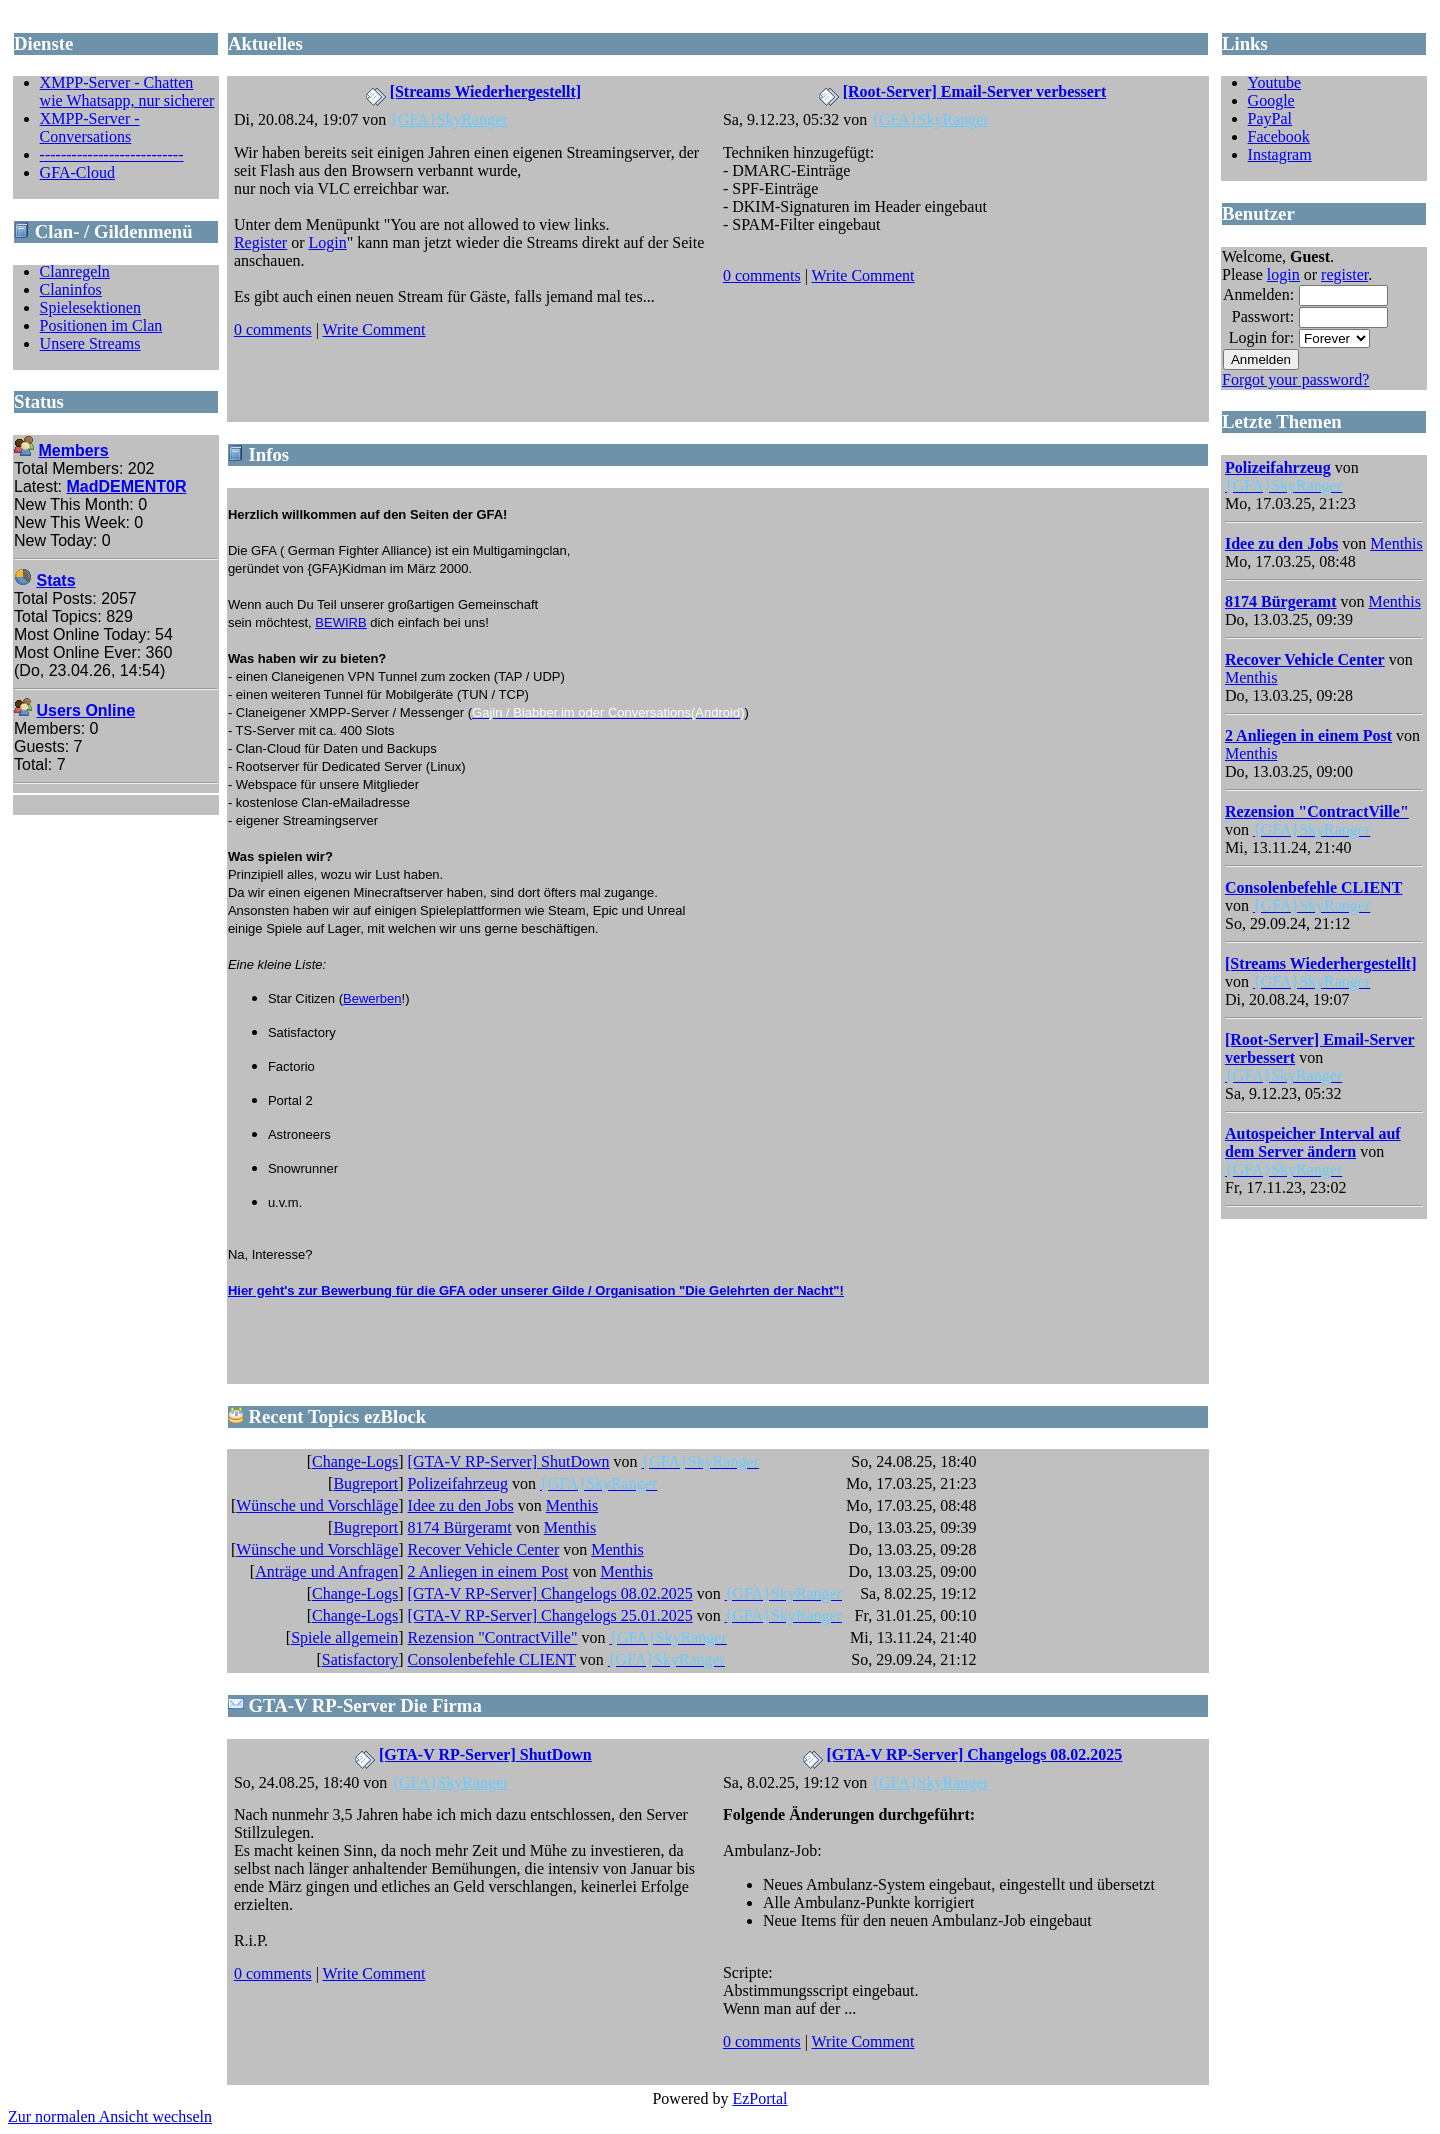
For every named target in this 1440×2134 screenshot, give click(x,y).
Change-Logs (355, 1461)
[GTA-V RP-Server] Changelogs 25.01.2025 (550, 1615)
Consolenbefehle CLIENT (492, 1659)
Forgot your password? (1295, 379)
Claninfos (71, 289)
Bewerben (372, 998)
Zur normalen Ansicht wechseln (110, 2116)
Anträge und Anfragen (326, 1571)
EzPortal (759, 2098)
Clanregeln (75, 271)
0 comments (273, 329)
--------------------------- (112, 154)
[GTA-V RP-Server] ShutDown (509, 1461)
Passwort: (1263, 316)
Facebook (1279, 136)
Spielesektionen (90, 307)
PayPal (1270, 118)
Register (260, 242)
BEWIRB (340, 622)
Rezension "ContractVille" (493, 1637)
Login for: (1261, 337)
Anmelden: (1258, 294)
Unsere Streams (90, 343)
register (1344, 274)
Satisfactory (360, 1659)
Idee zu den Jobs (461, 1505)
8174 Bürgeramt (460, 1527)
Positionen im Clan (101, 325)
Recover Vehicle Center (484, 1549)
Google (1271, 100)
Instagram (1280, 154)
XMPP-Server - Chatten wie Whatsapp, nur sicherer (127, 91)
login (1283, 274)
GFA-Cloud (77, 172)
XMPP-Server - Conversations (90, 127)
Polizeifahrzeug (458, 1483)
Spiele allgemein (344, 1637)
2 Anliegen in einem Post (488, 1571)
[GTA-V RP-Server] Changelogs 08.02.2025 (550, 1593)
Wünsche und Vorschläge (317, 1505)
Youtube (1275, 82)
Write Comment (374, 329)
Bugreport (365, 1483)
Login (328, 242)
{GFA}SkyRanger (448, 119)
